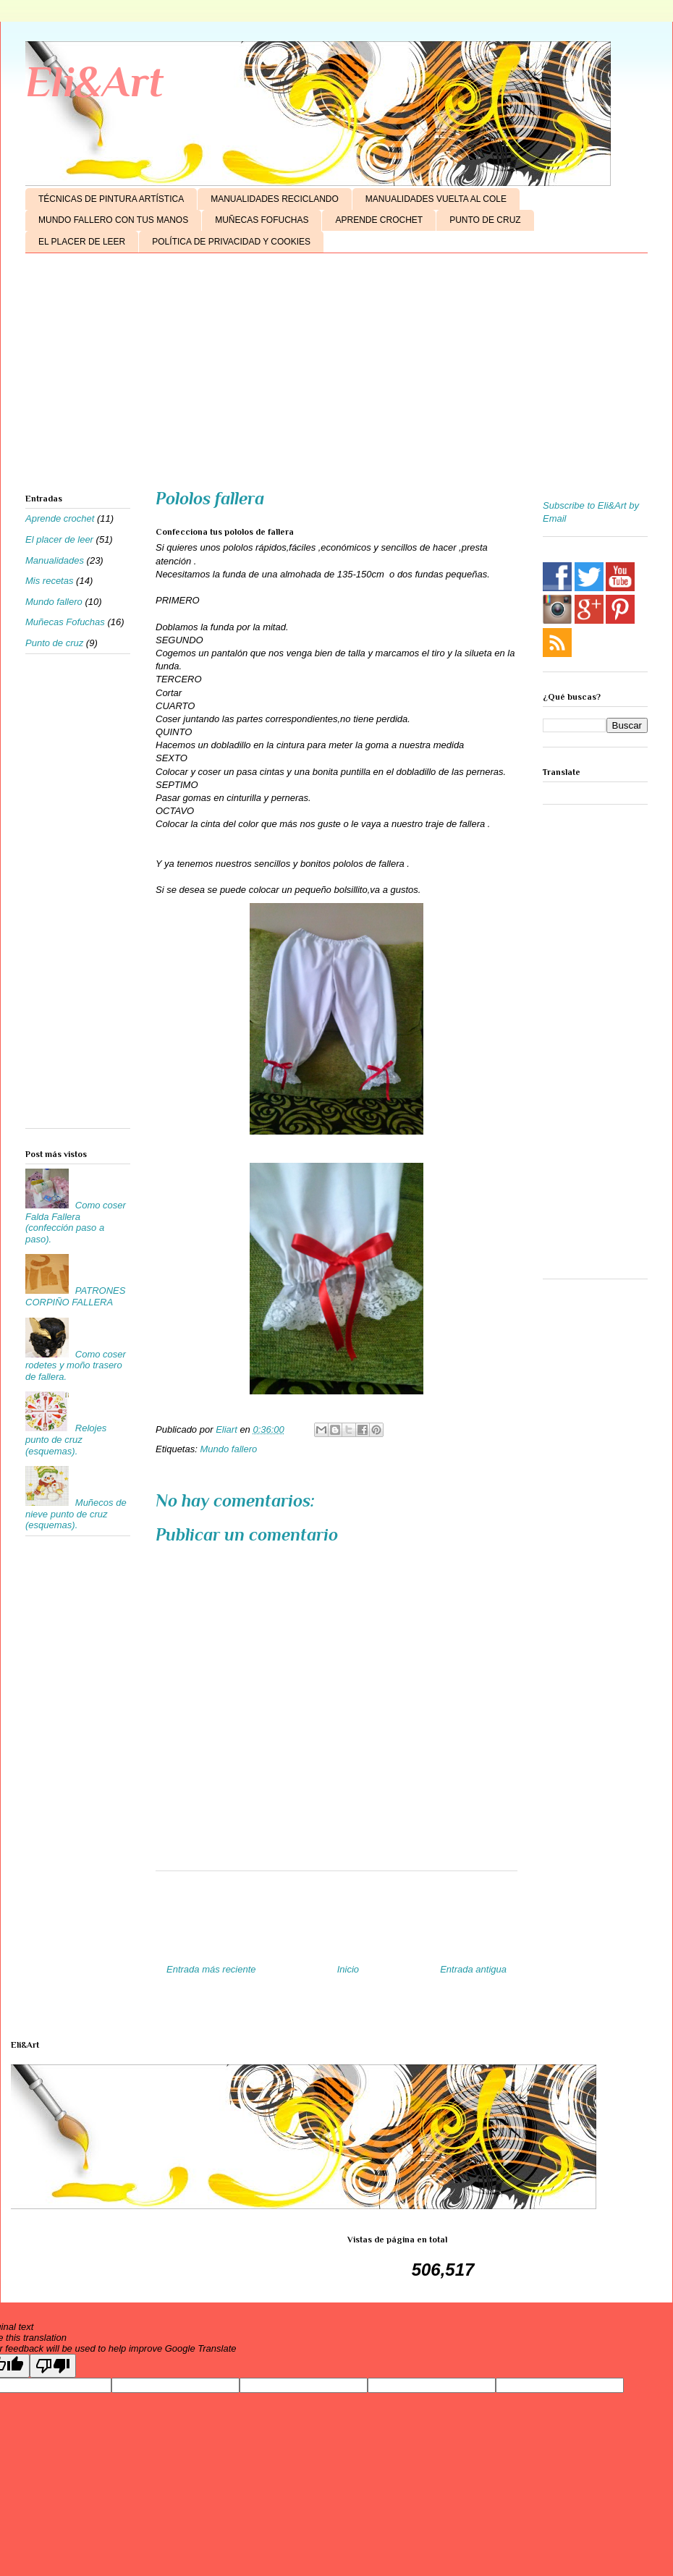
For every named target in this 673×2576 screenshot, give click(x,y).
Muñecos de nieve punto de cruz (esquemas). (76, 1513)
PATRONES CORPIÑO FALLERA (75, 1296)
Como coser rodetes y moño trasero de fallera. (75, 1365)
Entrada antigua (473, 1969)
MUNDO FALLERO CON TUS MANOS (113, 220)
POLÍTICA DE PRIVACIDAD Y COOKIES (231, 242)
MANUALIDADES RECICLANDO (275, 199)
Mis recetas (49, 580)
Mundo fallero (228, 1449)
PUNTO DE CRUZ (484, 220)
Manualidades (54, 560)
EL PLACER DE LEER (81, 242)
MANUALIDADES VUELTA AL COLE (436, 199)
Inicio (348, 1969)
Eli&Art (94, 81)
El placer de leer (59, 539)
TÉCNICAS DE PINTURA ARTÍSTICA (111, 199)
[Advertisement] (336, 376)
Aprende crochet (59, 518)
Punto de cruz (54, 642)
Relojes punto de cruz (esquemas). (65, 1439)
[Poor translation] (53, 2366)
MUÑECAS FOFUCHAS (261, 220)
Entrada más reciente (211, 1969)
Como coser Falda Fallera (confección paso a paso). (75, 1222)
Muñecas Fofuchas (65, 622)
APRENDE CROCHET (379, 220)
